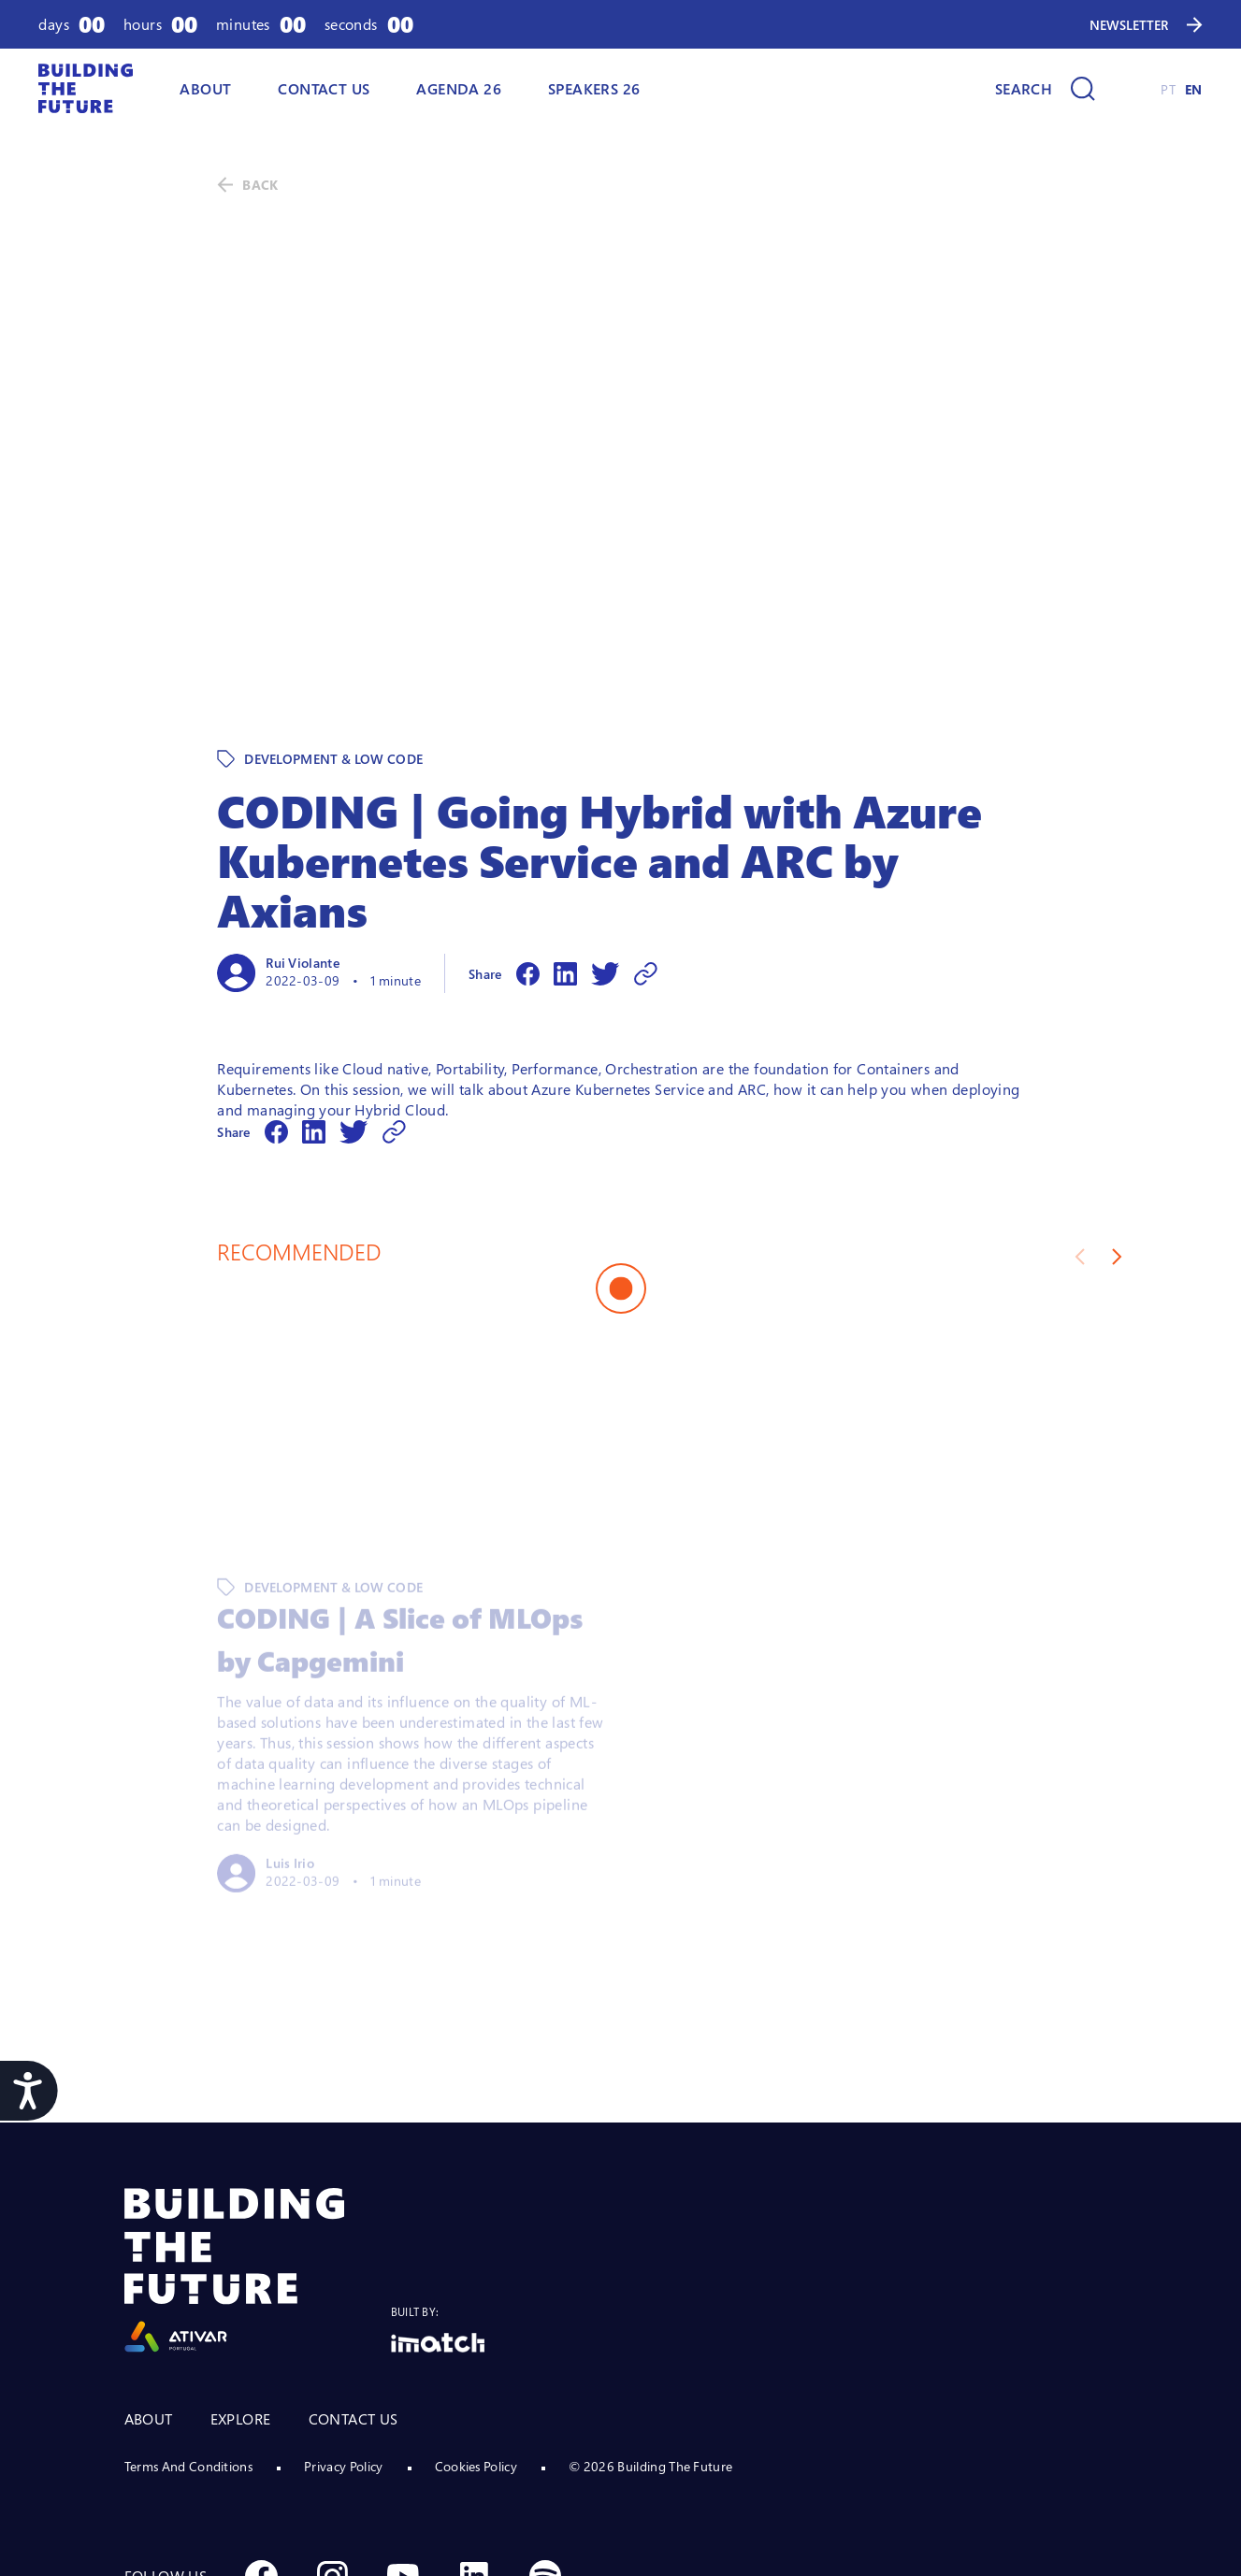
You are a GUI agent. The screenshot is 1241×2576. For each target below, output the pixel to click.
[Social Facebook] (261, 2447)
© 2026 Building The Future (650, 2337)
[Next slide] (1117, 1127)
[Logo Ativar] (257, 2141)
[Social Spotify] (545, 2447)
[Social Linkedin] (474, 2447)
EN (1194, 89)
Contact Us (323, 89)
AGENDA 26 (458, 89)
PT (1168, 89)
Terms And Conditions (188, 2337)
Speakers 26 (594, 89)
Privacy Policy (343, 2337)
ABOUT (205, 89)
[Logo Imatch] (437, 2213)
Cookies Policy (476, 2337)
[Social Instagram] (332, 2447)
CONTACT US (353, 2290)
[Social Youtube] (403, 2447)
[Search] (1045, 89)
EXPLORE (240, 2290)
